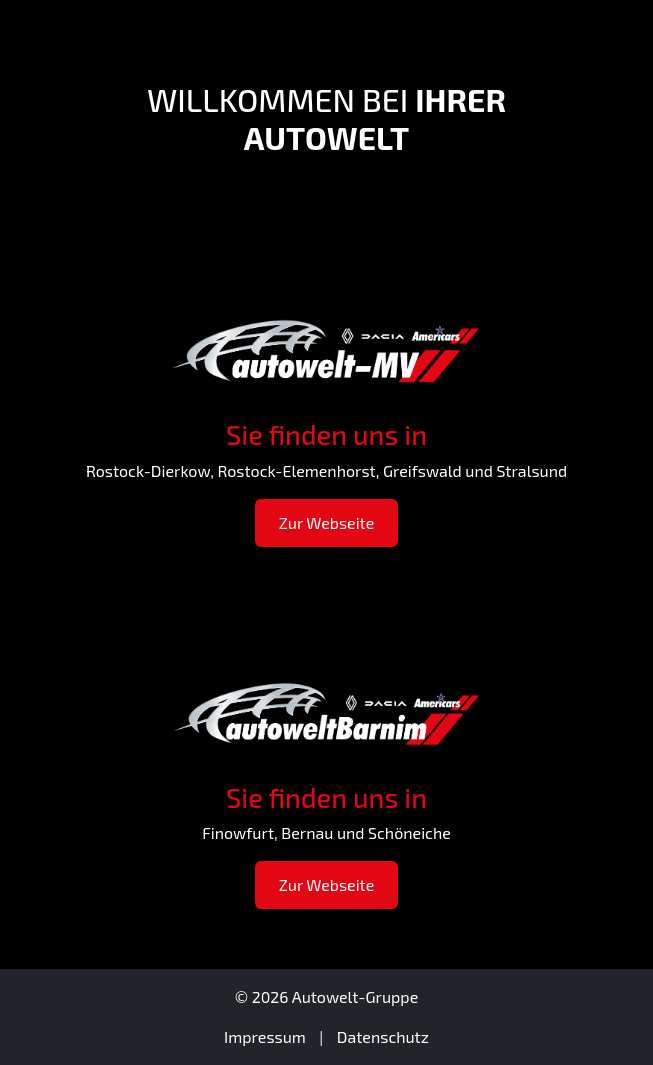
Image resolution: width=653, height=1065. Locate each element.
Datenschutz (383, 1036)
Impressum (265, 1036)
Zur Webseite (327, 522)
